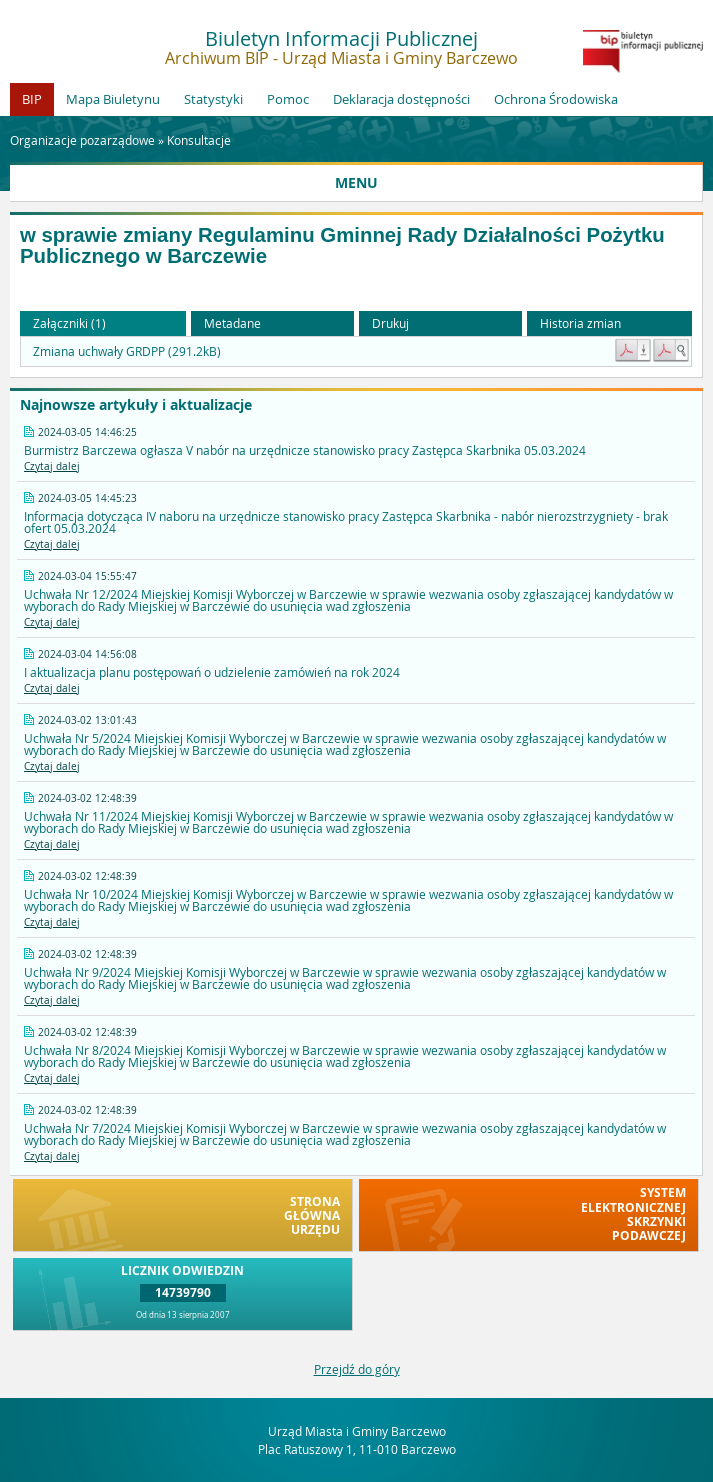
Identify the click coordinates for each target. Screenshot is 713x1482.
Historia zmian (580, 323)
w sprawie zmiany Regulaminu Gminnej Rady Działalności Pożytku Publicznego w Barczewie (342, 245)
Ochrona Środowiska (556, 99)
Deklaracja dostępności (401, 99)
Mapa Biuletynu (113, 99)
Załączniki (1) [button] (69, 323)
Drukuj (390, 323)
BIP (32, 99)
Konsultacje (199, 140)
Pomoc (288, 99)
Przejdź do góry (357, 1369)
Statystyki (213, 99)
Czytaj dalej (52, 466)
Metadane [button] (232, 323)
